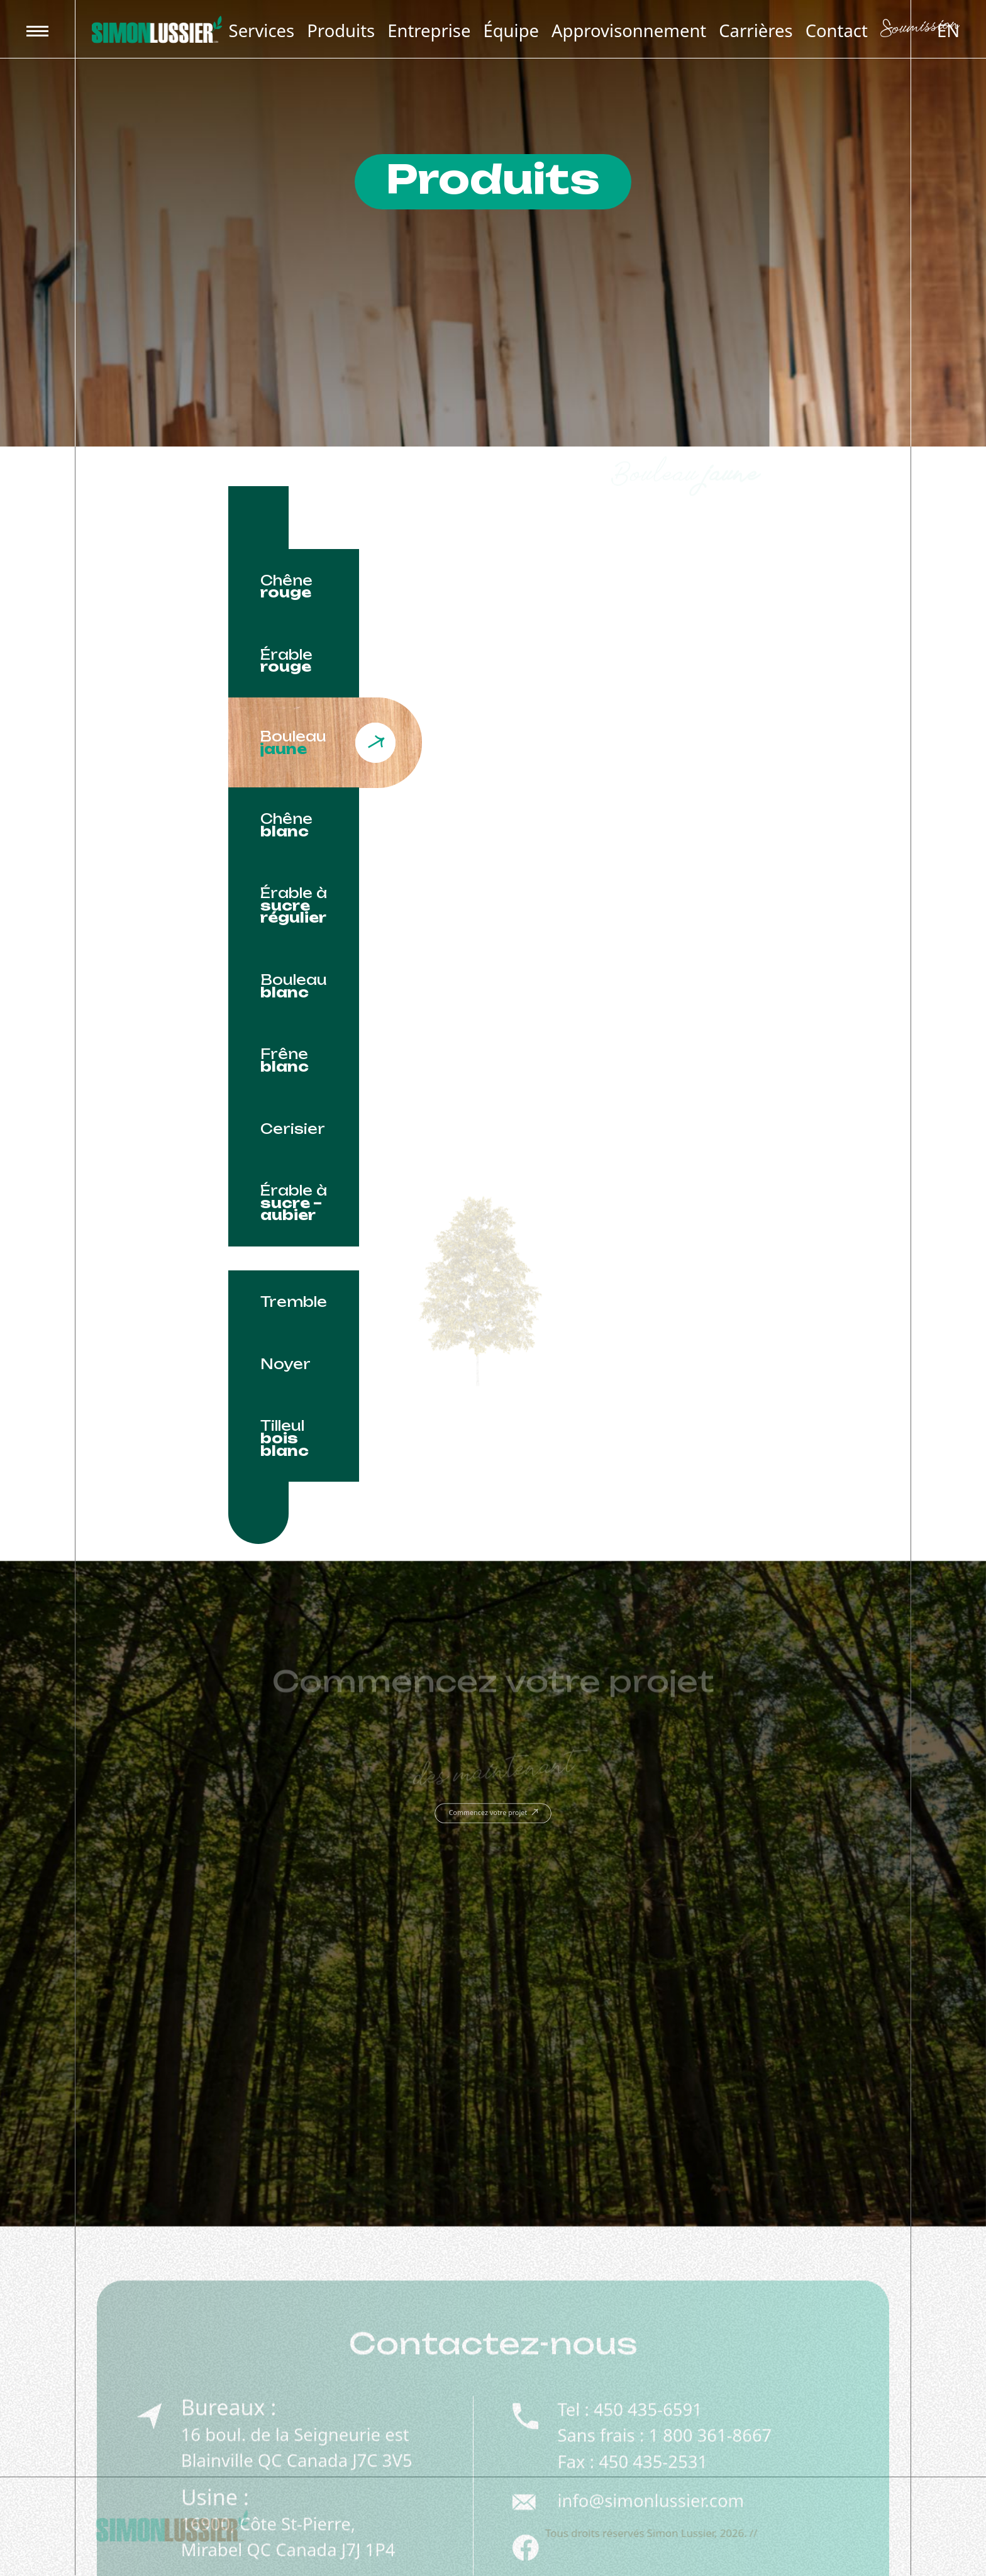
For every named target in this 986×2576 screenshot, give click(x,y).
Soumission (920, 29)
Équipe (511, 30)
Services (262, 30)
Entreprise (428, 30)
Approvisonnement (628, 30)
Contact (837, 30)
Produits (341, 30)
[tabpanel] (577, 940)
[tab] (293, 586)
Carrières (755, 30)
